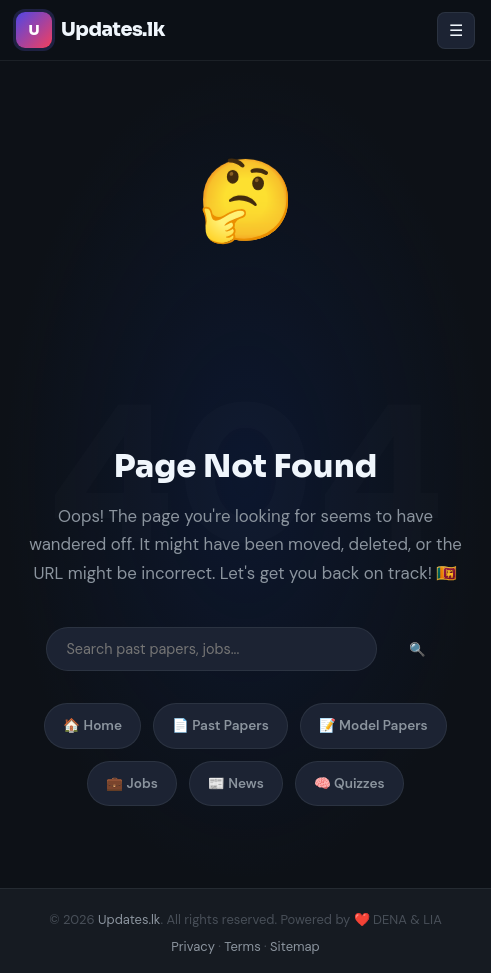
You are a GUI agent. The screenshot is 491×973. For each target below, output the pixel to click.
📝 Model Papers (373, 725)
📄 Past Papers (220, 725)
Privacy (193, 946)
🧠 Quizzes (349, 783)
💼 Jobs (132, 783)
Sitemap (295, 946)
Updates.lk (129, 919)
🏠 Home (92, 725)
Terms (242, 946)
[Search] (211, 649)
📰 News (236, 783)
